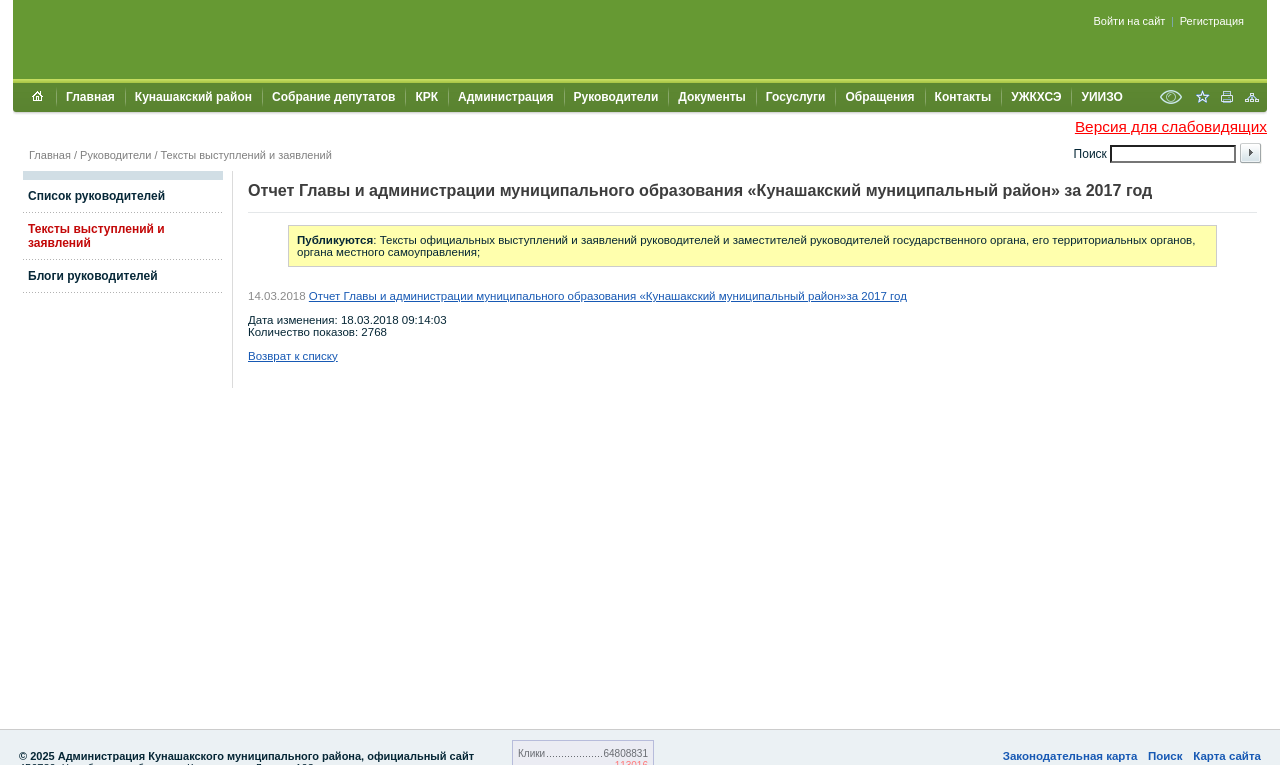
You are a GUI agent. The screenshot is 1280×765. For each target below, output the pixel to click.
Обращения (879, 97)
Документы (711, 97)
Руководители (616, 97)
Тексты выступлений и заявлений (246, 155)
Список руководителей (96, 196)
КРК (426, 97)
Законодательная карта (1070, 756)
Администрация (505, 97)
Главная (90, 97)
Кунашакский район (193, 97)
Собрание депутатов (333, 97)
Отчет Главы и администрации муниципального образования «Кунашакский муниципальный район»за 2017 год (608, 296)
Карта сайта (1227, 756)
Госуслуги (796, 97)
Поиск (1165, 756)
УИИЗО (1101, 97)
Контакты (963, 97)
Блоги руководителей (93, 276)
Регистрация (1212, 21)
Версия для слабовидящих (1171, 126)
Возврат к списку (293, 356)
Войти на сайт (1130, 21)
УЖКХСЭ (1036, 97)
